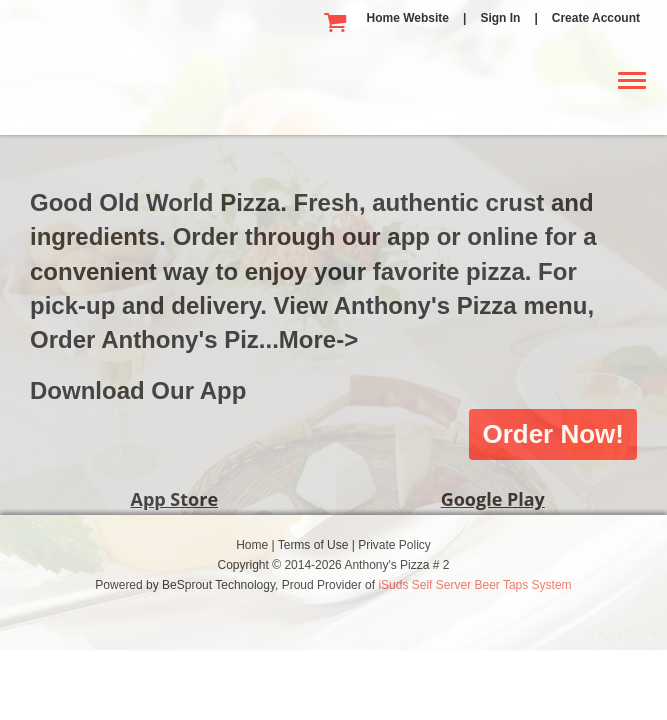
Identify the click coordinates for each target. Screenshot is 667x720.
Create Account (596, 18)
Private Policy (394, 545)
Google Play (493, 499)
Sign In (500, 18)
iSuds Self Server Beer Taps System (474, 585)
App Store (174, 499)
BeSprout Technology (218, 585)
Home (253, 545)
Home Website (408, 18)
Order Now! (553, 434)
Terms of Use (315, 545)
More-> (318, 339)
